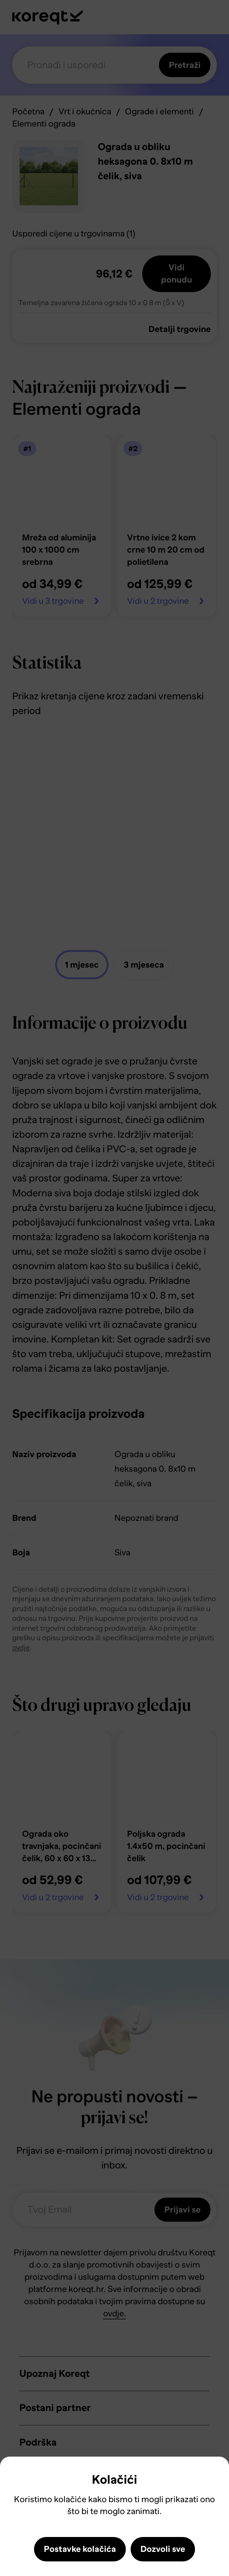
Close (15, 2475)
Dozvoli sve (162, 2549)
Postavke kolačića (80, 2549)
